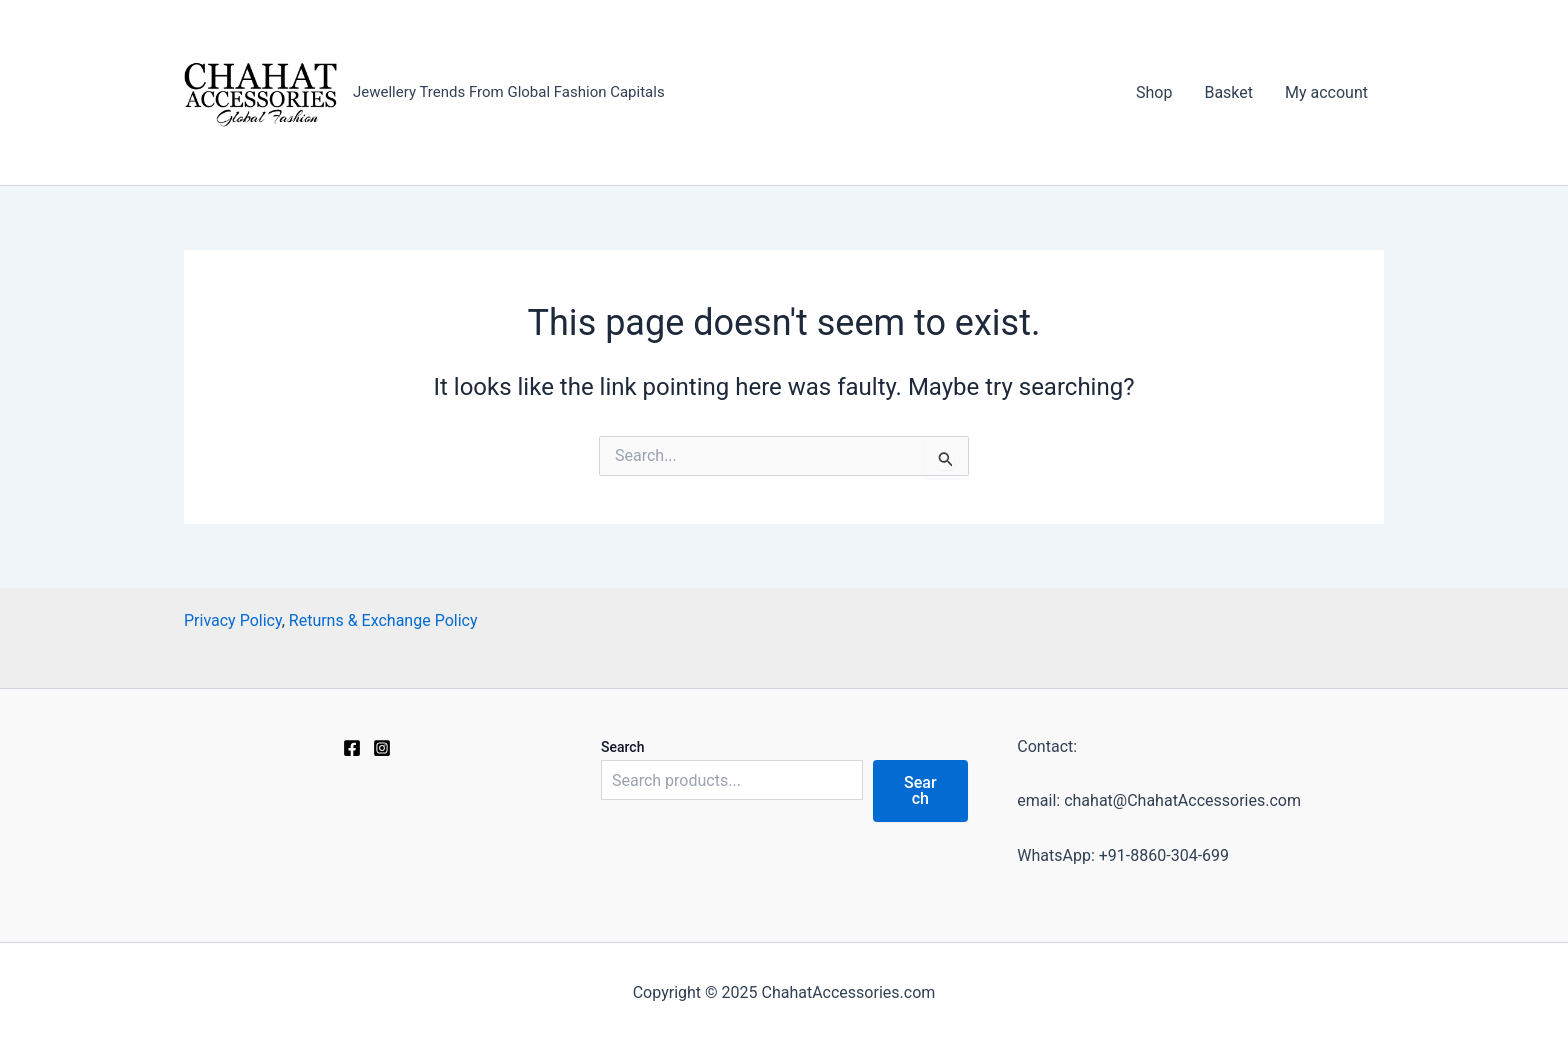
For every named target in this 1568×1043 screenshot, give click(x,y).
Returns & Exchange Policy (383, 620)
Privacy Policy (233, 620)
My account (1326, 92)
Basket (1228, 92)
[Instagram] (382, 748)
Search (622, 747)
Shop (1154, 92)
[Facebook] (352, 748)
